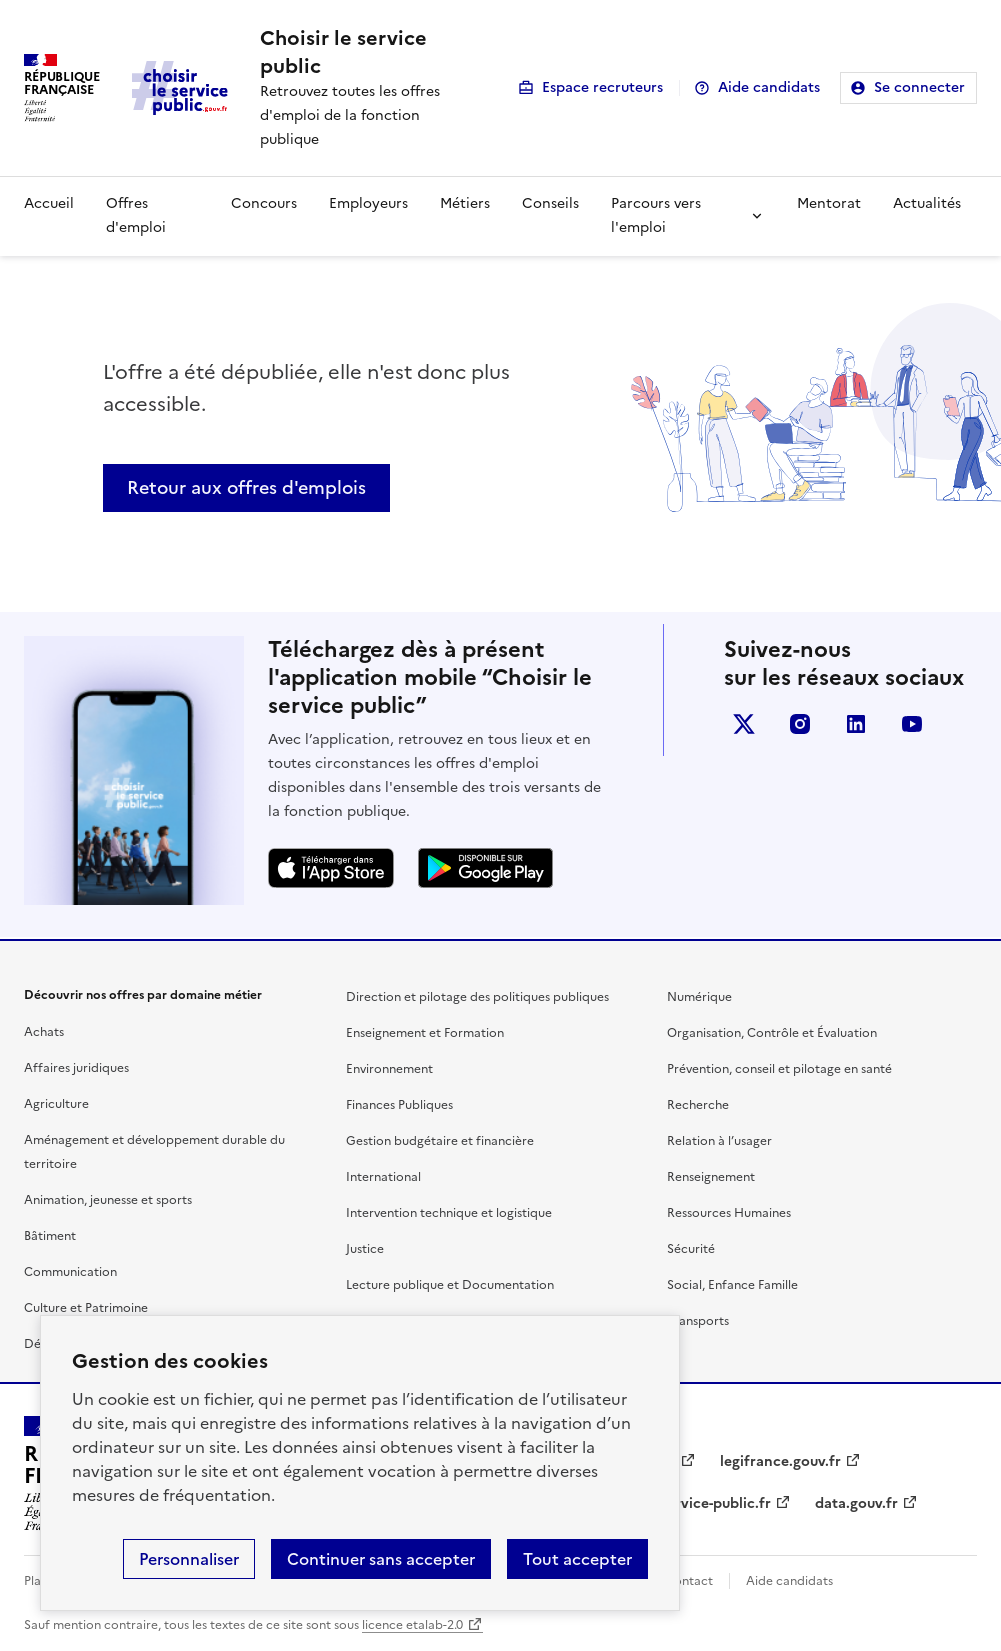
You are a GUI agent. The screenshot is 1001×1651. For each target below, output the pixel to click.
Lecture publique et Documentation (450, 1285)
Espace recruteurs (602, 87)
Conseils (550, 203)
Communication (70, 1272)
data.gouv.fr (856, 1503)
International (383, 1177)
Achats (44, 1032)
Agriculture (56, 1104)
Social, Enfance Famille (732, 1285)
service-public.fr (716, 1503)
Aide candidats (769, 87)
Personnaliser (189, 1559)
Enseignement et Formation (425, 1033)
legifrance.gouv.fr (780, 1461)
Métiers (465, 203)
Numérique (699, 997)
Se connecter (919, 87)
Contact (689, 1581)
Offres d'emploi (136, 215)
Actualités (927, 203)
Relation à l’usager (719, 1141)
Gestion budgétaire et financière (440, 1141)
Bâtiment (50, 1236)
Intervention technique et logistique (449, 1213)
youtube (912, 724)
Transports (698, 1321)
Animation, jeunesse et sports (108, 1200)
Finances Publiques (399, 1105)
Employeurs (368, 203)
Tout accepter (577, 1559)
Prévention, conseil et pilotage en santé (779, 1069)
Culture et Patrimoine (86, 1308)
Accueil (49, 203)
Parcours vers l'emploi (656, 215)
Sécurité (691, 1249)
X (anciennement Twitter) (744, 724)
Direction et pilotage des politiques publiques (477, 997)
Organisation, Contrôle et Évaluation (772, 1033)
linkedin (856, 724)
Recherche (698, 1105)
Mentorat (829, 203)
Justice (365, 1249)
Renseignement (711, 1177)
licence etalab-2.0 (412, 1625)
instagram (800, 724)
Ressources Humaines (729, 1213)
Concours (264, 203)
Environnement (389, 1069)
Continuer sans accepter (381, 1559)
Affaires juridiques (76, 1068)
